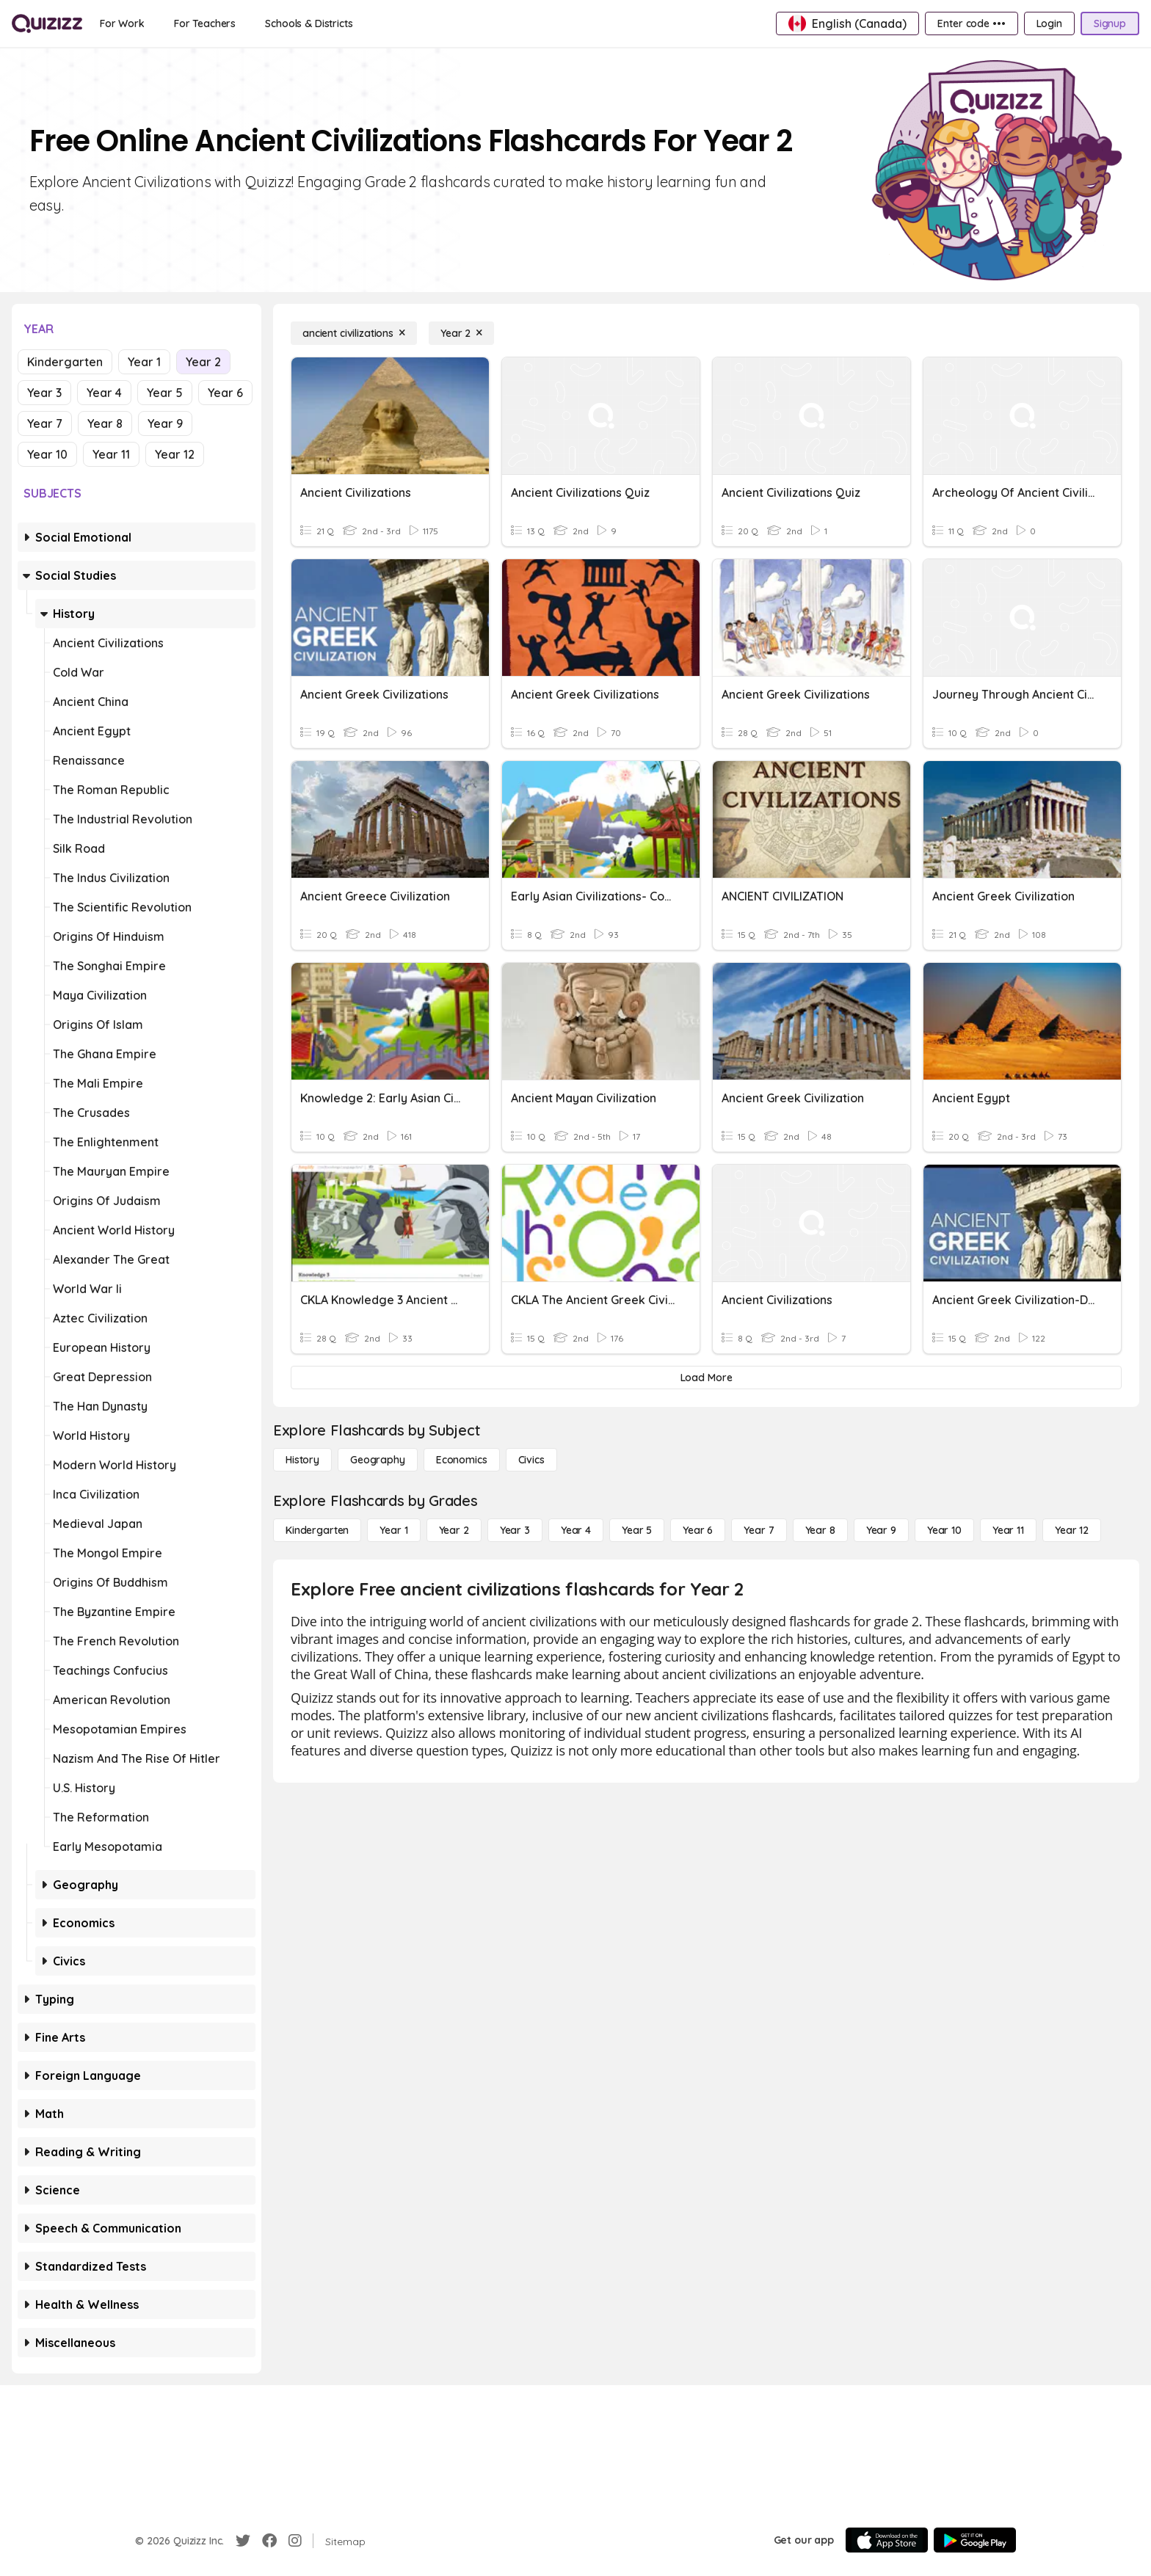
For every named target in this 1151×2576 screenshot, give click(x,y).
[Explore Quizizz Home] (47, 23)
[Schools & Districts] (308, 23)
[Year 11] (1008, 1530)
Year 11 (111, 454)
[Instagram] (295, 2541)
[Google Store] (975, 2540)
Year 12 (175, 454)
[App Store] (887, 2540)
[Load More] (706, 1377)
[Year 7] (758, 1530)
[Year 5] (636, 1530)
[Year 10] (944, 1530)
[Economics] (462, 1459)
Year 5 (165, 392)
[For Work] (122, 23)
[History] (302, 1459)
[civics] (531, 1459)
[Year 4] (575, 1530)
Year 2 (203, 361)
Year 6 (225, 392)
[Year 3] (514, 1530)
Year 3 (44, 392)
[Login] (1049, 23)
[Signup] (1110, 23)
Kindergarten (65, 361)
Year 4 (104, 392)
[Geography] (378, 1459)
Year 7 (44, 423)
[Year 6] (697, 1530)
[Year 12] (1071, 1530)
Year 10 (47, 454)
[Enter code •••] (971, 23)
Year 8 (105, 423)
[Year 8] (820, 1530)
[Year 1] (393, 1530)
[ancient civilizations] (354, 333)
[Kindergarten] (317, 1530)
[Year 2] (461, 333)
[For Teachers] (204, 23)
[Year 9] (881, 1530)
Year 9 (165, 423)
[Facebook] (269, 2541)
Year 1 (144, 361)
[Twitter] (243, 2541)
